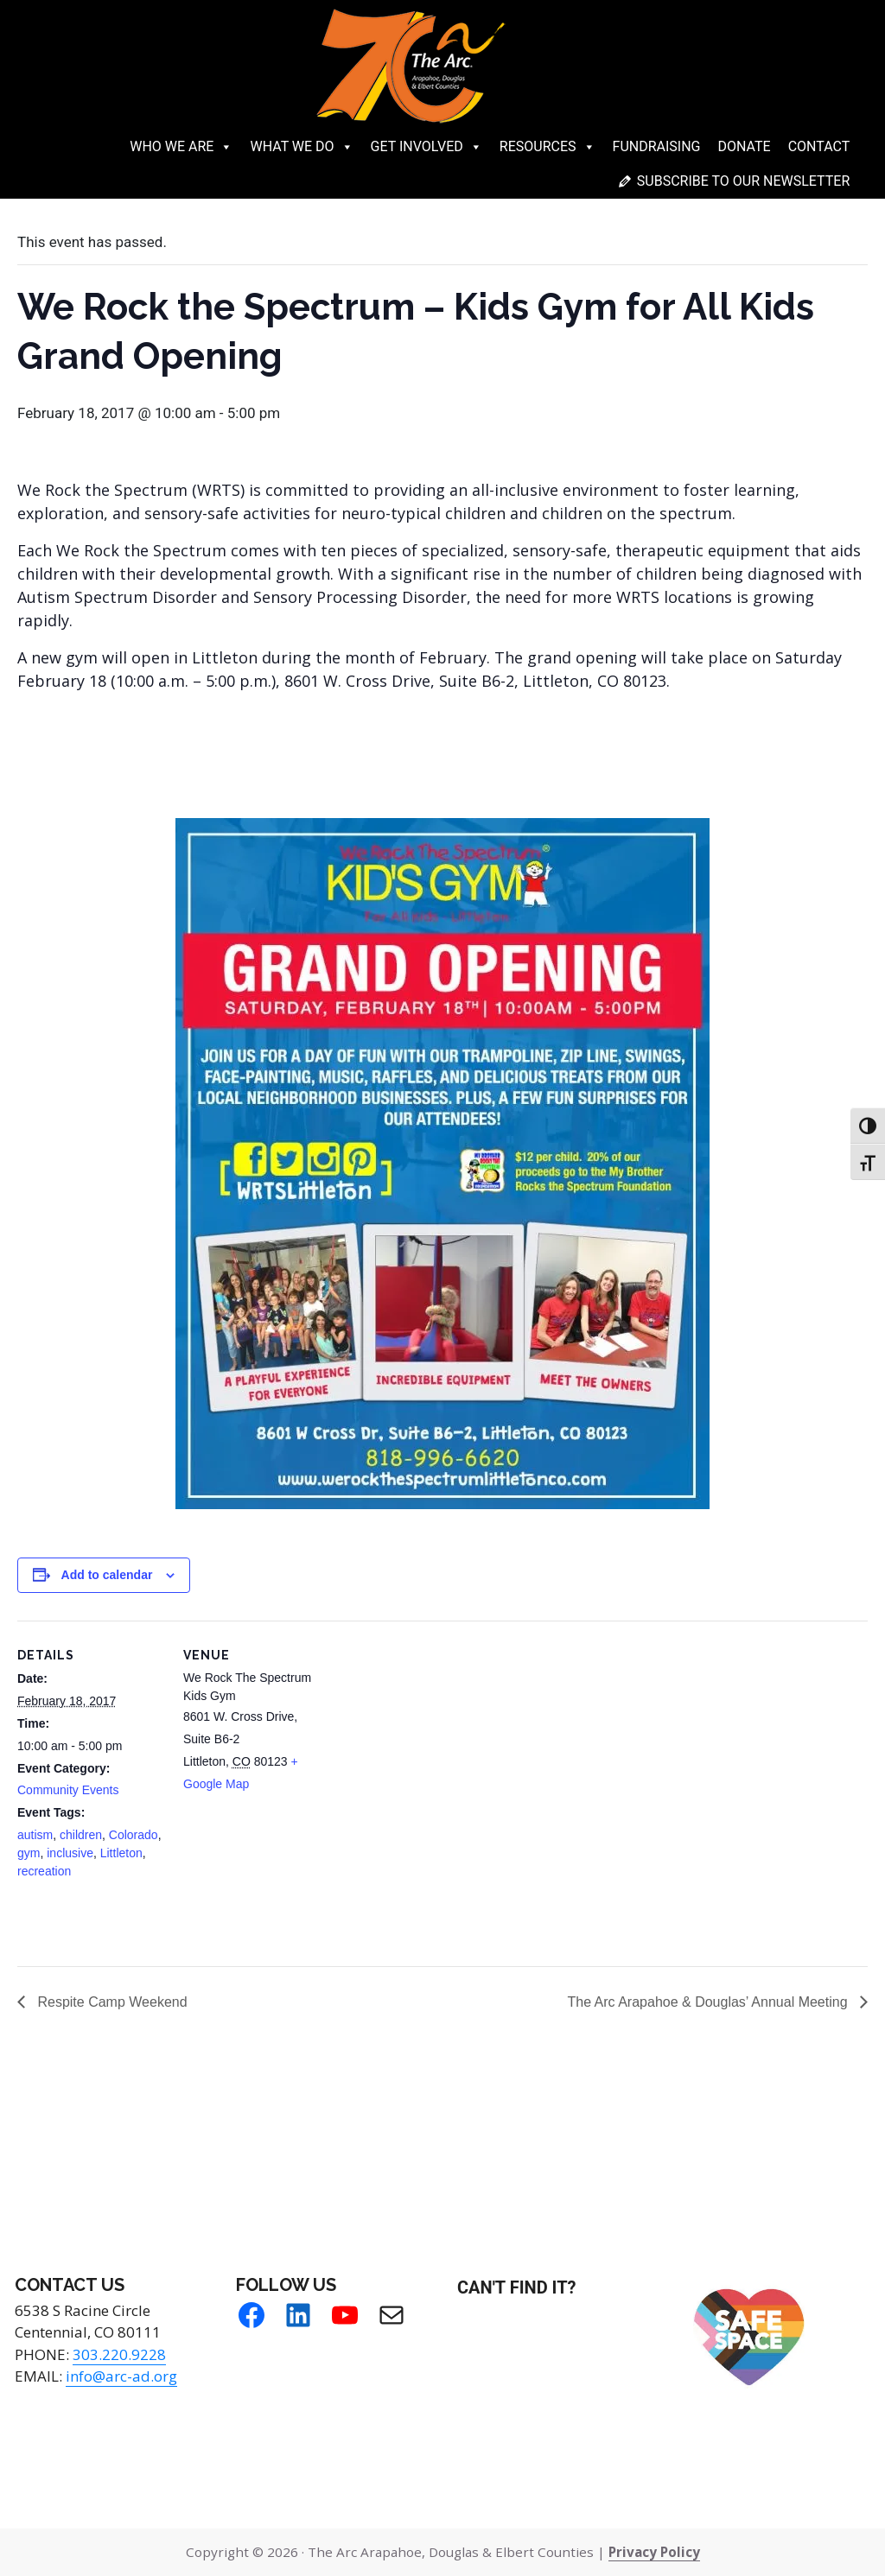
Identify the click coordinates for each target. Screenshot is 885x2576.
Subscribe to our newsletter (743, 181)
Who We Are (181, 147)
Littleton (121, 1853)
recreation (44, 1871)
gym (28, 1853)
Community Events (67, 1790)
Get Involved (426, 147)
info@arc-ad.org (121, 2376)
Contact (819, 146)
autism (35, 1835)
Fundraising (657, 146)
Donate (744, 146)
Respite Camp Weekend (111, 2002)
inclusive (70, 1853)
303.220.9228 (119, 2354)
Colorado (133, 1835)
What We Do (301, 147)
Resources (547, 147)
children (81, 1835)
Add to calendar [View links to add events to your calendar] (107, 1575)
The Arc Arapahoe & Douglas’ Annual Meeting (709, 2002)
